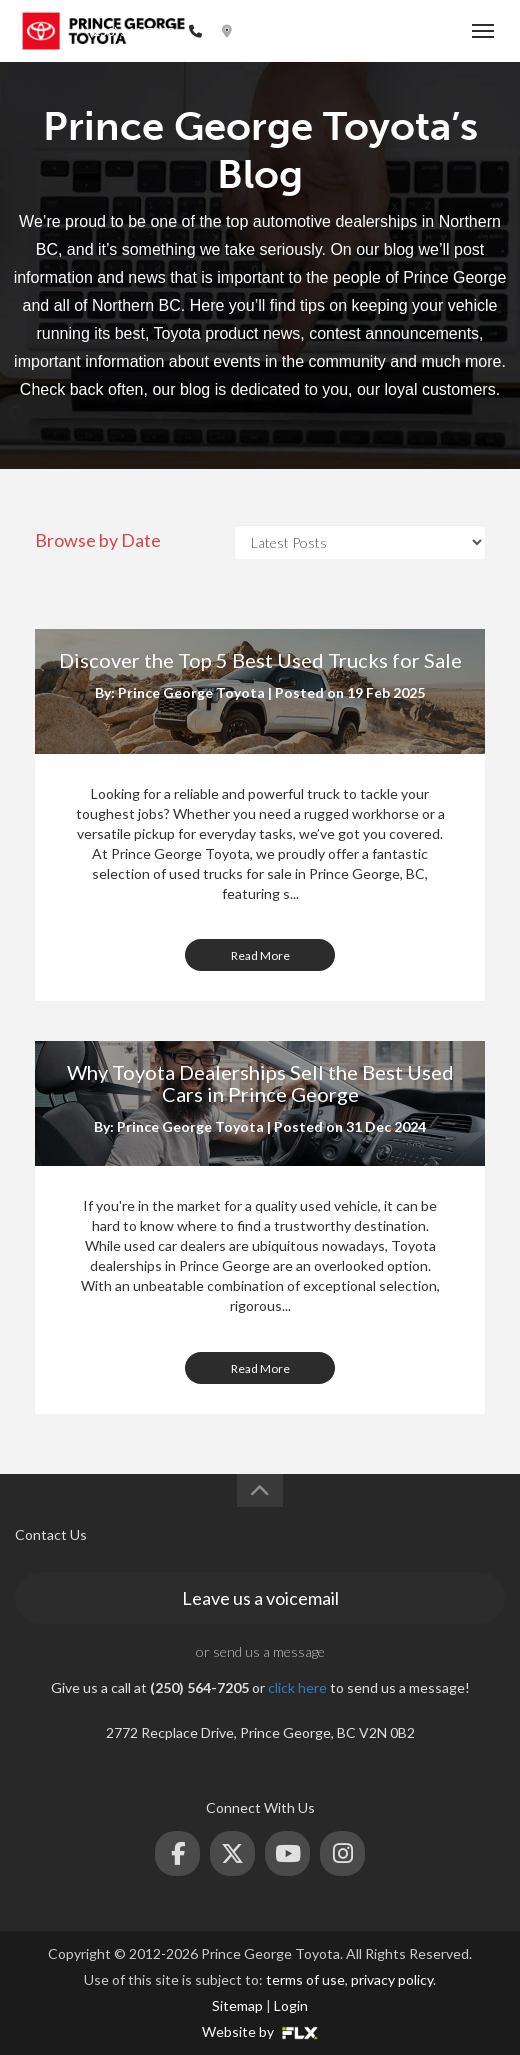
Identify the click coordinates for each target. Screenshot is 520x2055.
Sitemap (237, 2005)
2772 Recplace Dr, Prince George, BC (348, 31)
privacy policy (392, 1979)
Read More (260, 955)
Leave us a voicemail (260, 1598)
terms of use (305, 1979)
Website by (260, 2031)
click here (297, 1687)
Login (291, 2005)
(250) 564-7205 (131, 31)
